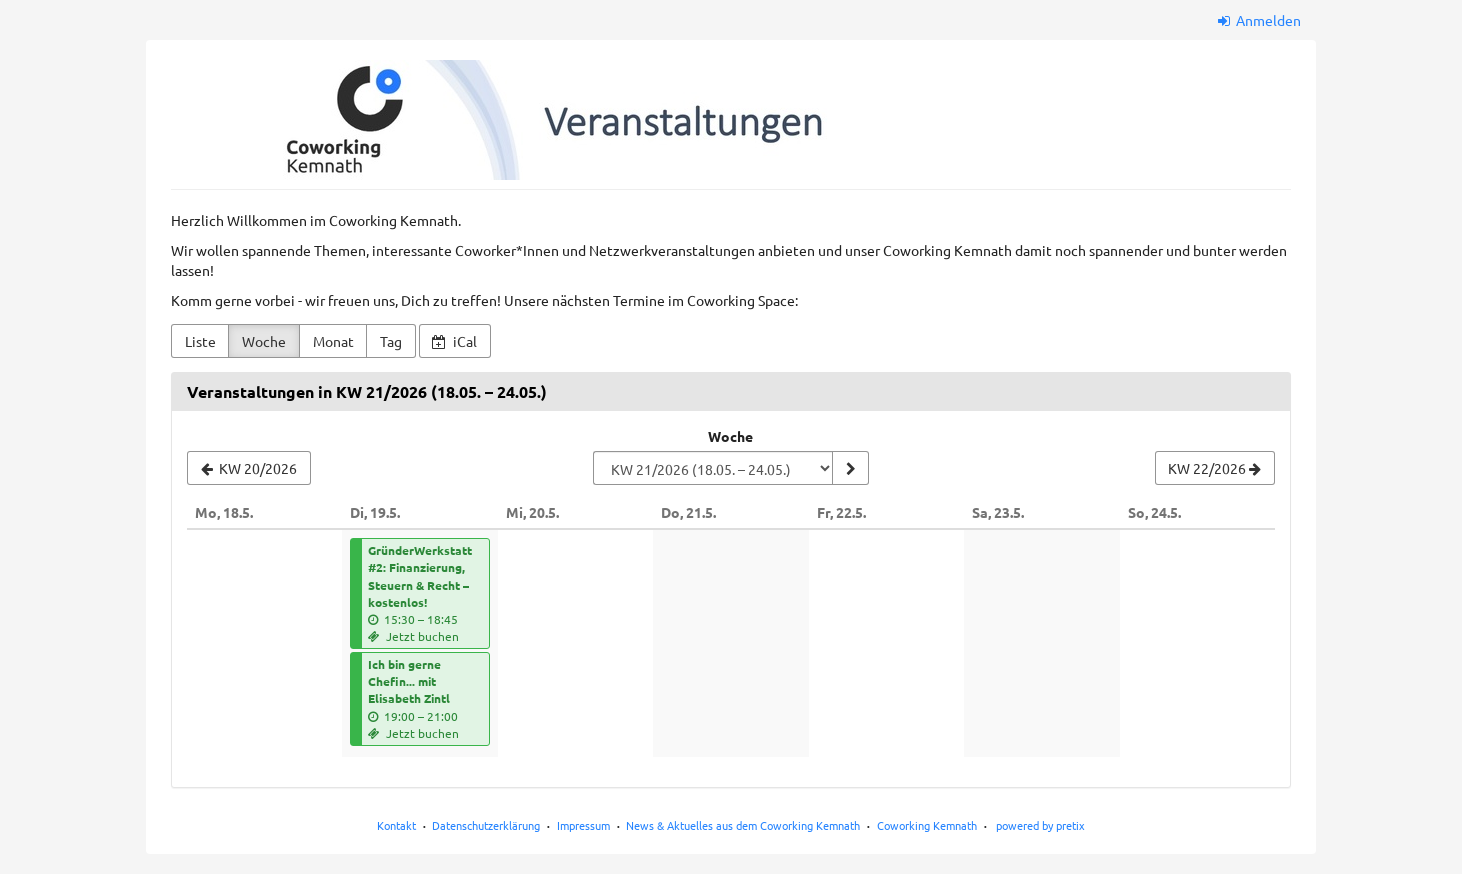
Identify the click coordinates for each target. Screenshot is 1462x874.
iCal (454, 341)
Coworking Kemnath (927, 825)
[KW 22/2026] (1215, 468)
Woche (264, 341)
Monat (333, 341)
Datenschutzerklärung (486, 825)
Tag (391, 341)
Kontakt (396, 825)
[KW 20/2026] (249, 468)
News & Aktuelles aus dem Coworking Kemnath (743, 825)
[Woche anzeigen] (850, 468)
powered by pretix (1040, 825)
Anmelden (1260, 20)
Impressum (583, 825)
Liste (200, 341)
